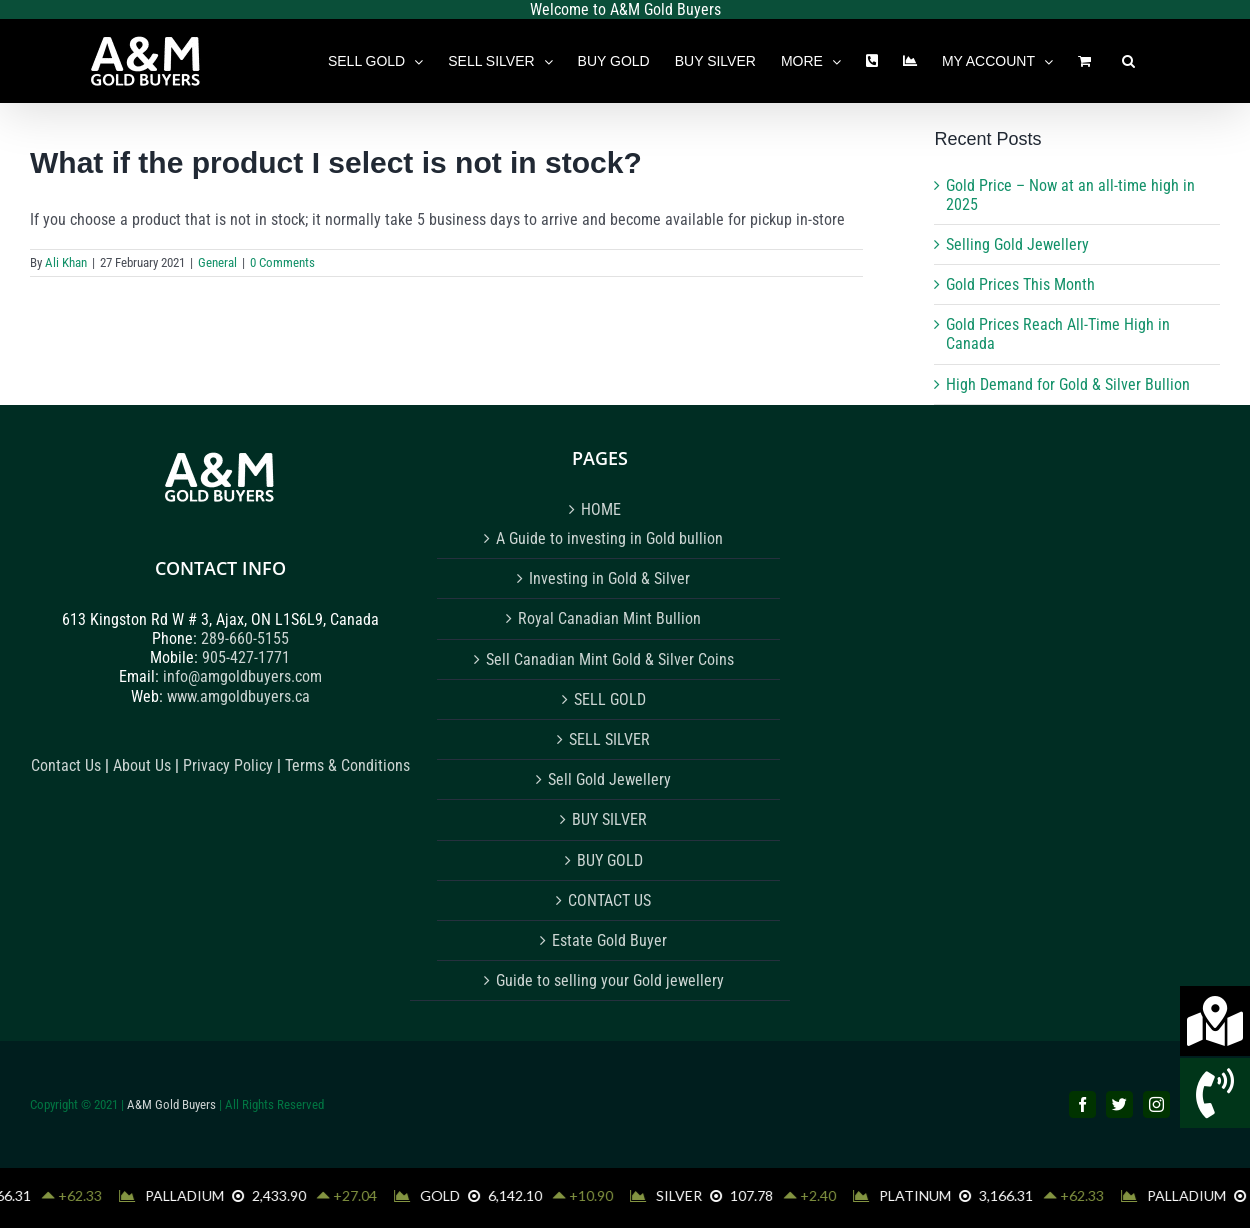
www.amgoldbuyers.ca (238, 696)
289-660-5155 (245, 638)
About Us (142, 765)
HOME (601, 509)
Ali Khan (66, 262)
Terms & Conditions (347, 765)
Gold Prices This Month (1020, 284)
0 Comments (282, 262)
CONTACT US (609, 900)
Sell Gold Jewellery (609, 779)
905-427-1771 (246, 657)
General (217, 262)
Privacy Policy (230, 765)
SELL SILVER (609, 739)
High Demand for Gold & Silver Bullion (1068, 384)
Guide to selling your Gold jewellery (610, 980)
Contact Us (66, 765)
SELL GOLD (610, 699)
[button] (1128, 61)
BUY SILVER (609, 819)
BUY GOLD (610, 860)
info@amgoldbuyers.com (242, 676)
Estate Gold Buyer (609, 940)
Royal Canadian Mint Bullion (609, 618)
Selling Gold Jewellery (1017, 244)
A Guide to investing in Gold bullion (609, 538)
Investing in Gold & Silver (609, 578)
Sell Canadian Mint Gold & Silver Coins (610, 659)
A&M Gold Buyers (171, 1104)
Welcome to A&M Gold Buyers (625, 9)
